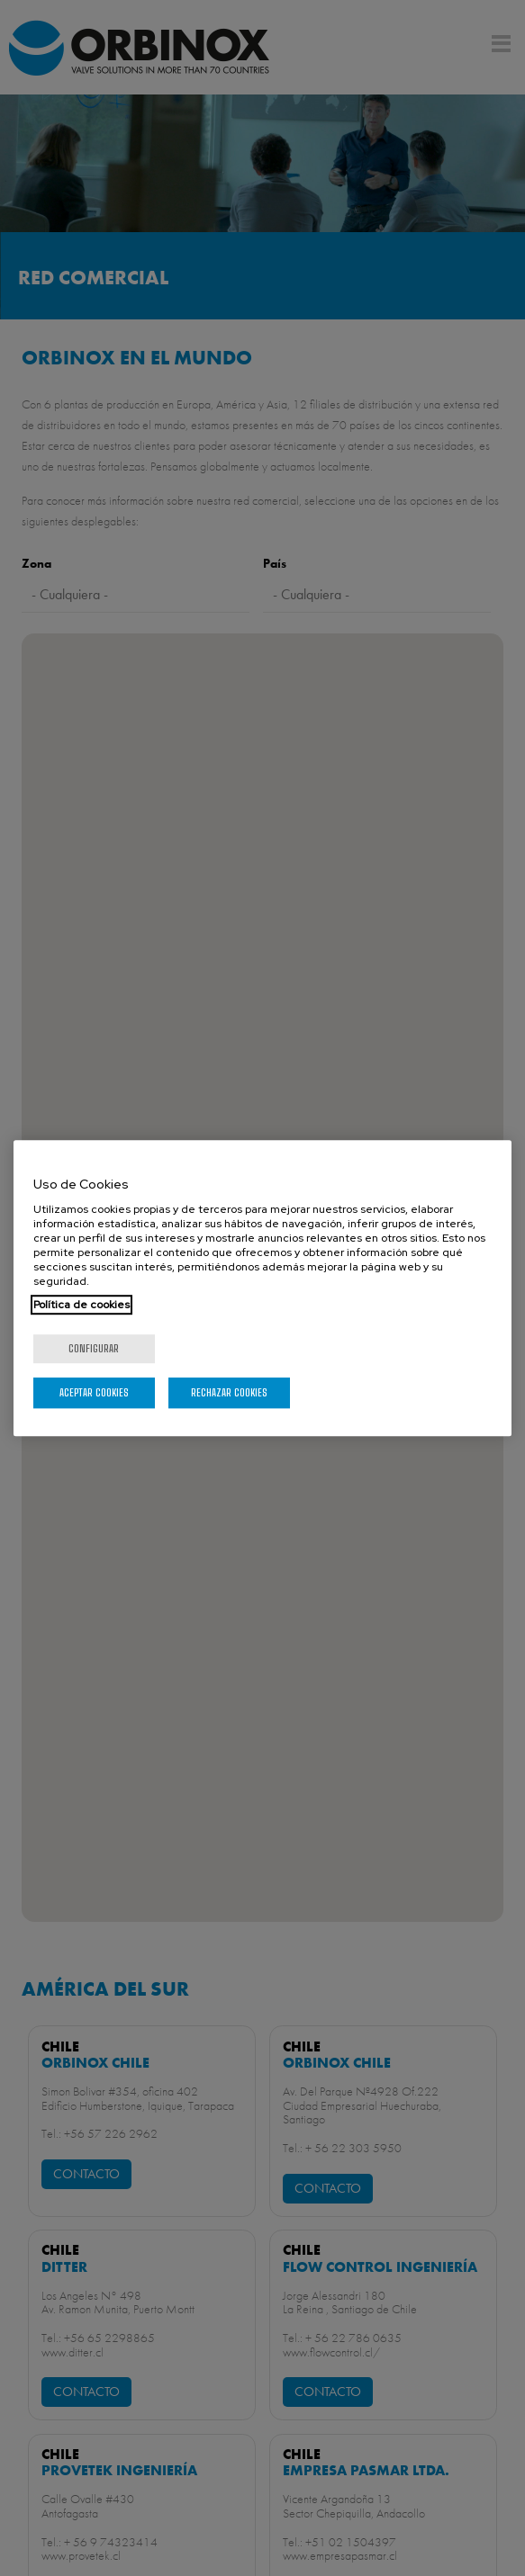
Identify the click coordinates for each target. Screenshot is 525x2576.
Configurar (93, 1348)
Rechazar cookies (229, 1392)
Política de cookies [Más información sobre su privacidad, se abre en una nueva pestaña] (81, 1304)
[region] (263, 1288)
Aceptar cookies (94, 1392)
